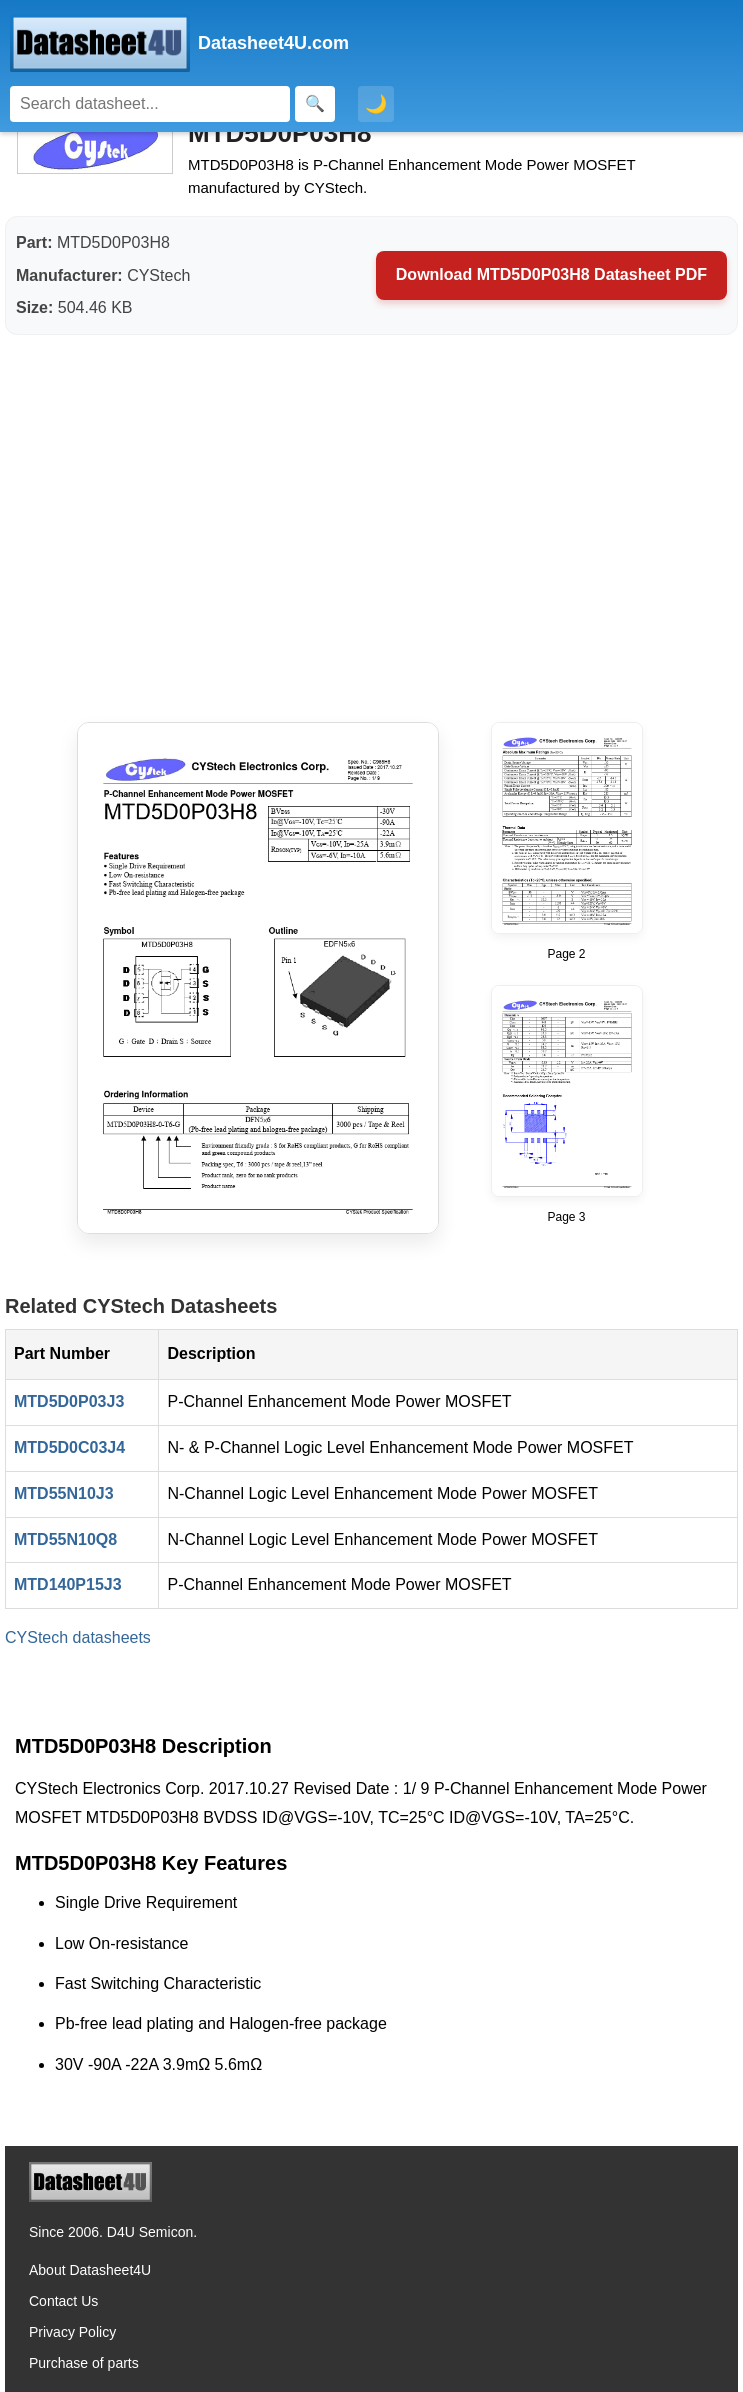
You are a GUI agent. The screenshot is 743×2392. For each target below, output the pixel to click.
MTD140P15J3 (68, 1584)
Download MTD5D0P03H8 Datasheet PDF (551, 274)
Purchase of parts (84, 2363)
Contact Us (63, 2301)
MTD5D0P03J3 (69, 1401)
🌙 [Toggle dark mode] (376, 104)
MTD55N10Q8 (65, 1539)
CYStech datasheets (78, 1637)
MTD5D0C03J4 (69, 1447)
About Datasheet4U (90, 2270)
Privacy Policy (72, 2332)
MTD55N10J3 (64, 1493)
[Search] (150, 104)
